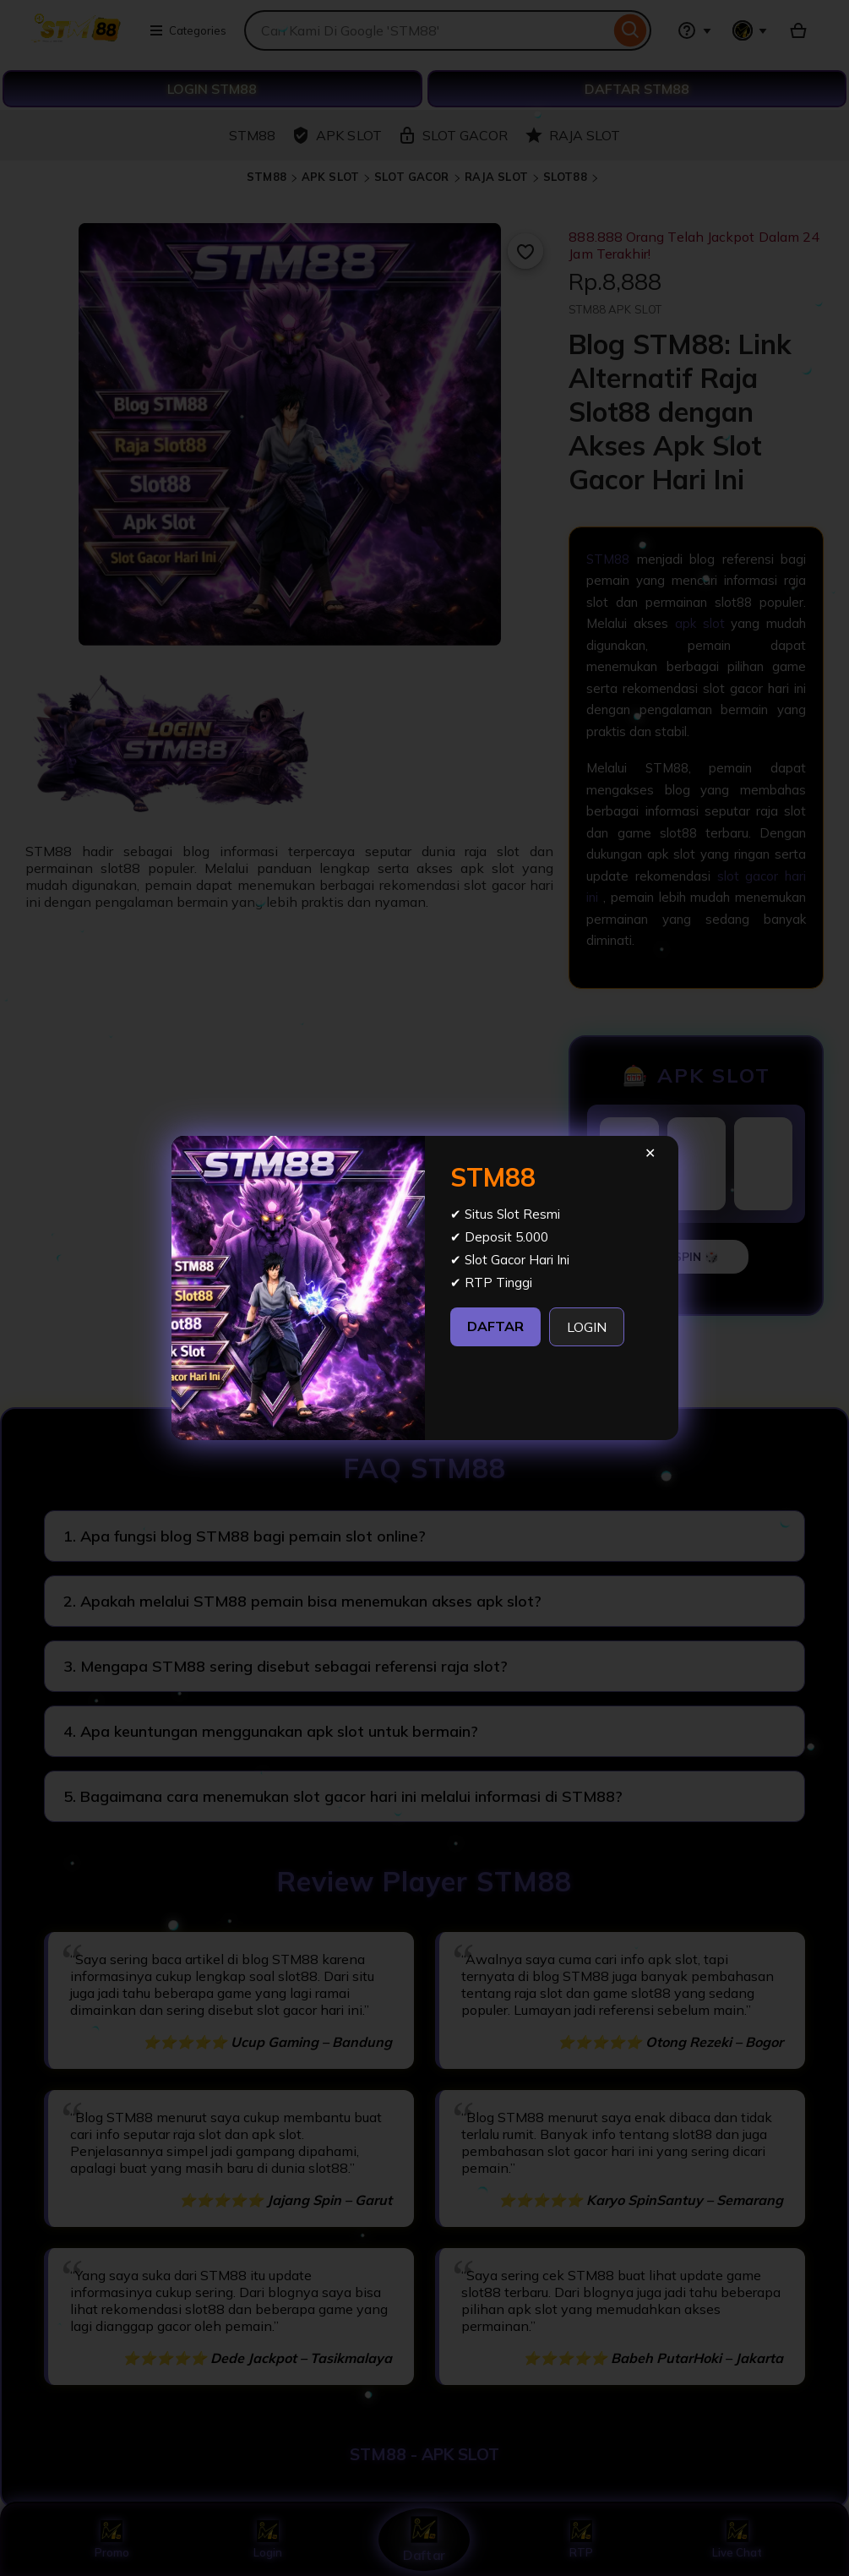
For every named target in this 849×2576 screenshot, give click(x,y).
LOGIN (587, 1326)
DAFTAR (495, 1326)
